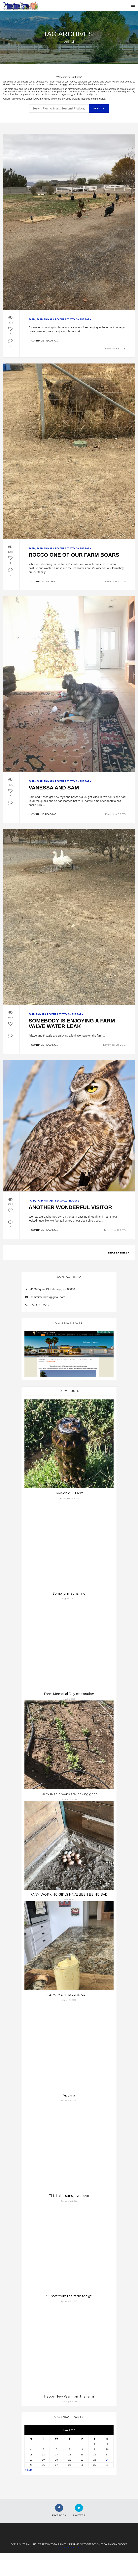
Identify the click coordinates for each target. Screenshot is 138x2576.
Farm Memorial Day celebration (69, 1714)
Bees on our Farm (69, 1513)
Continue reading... (44, 340)
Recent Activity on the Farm (73, 319)
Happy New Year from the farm (69, 2416)
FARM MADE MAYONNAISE (68, 2015)
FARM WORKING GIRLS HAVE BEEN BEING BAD (69, 1914)
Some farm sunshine (69, 1613)
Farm (32, 319)
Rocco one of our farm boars (71, 559)
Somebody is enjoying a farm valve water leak (71, 1034)
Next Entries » (118, 1272)
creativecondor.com (69, 2567)
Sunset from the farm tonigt (68, 2316)
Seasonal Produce (67, 1213)
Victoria (69, 2115)
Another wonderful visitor (66, 1223)
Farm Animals (45, 319)
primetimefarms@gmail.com (47, 1317)
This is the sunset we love (69, 2216)
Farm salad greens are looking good (68, 1814)
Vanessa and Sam (59, 796)
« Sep (28, 2489)
